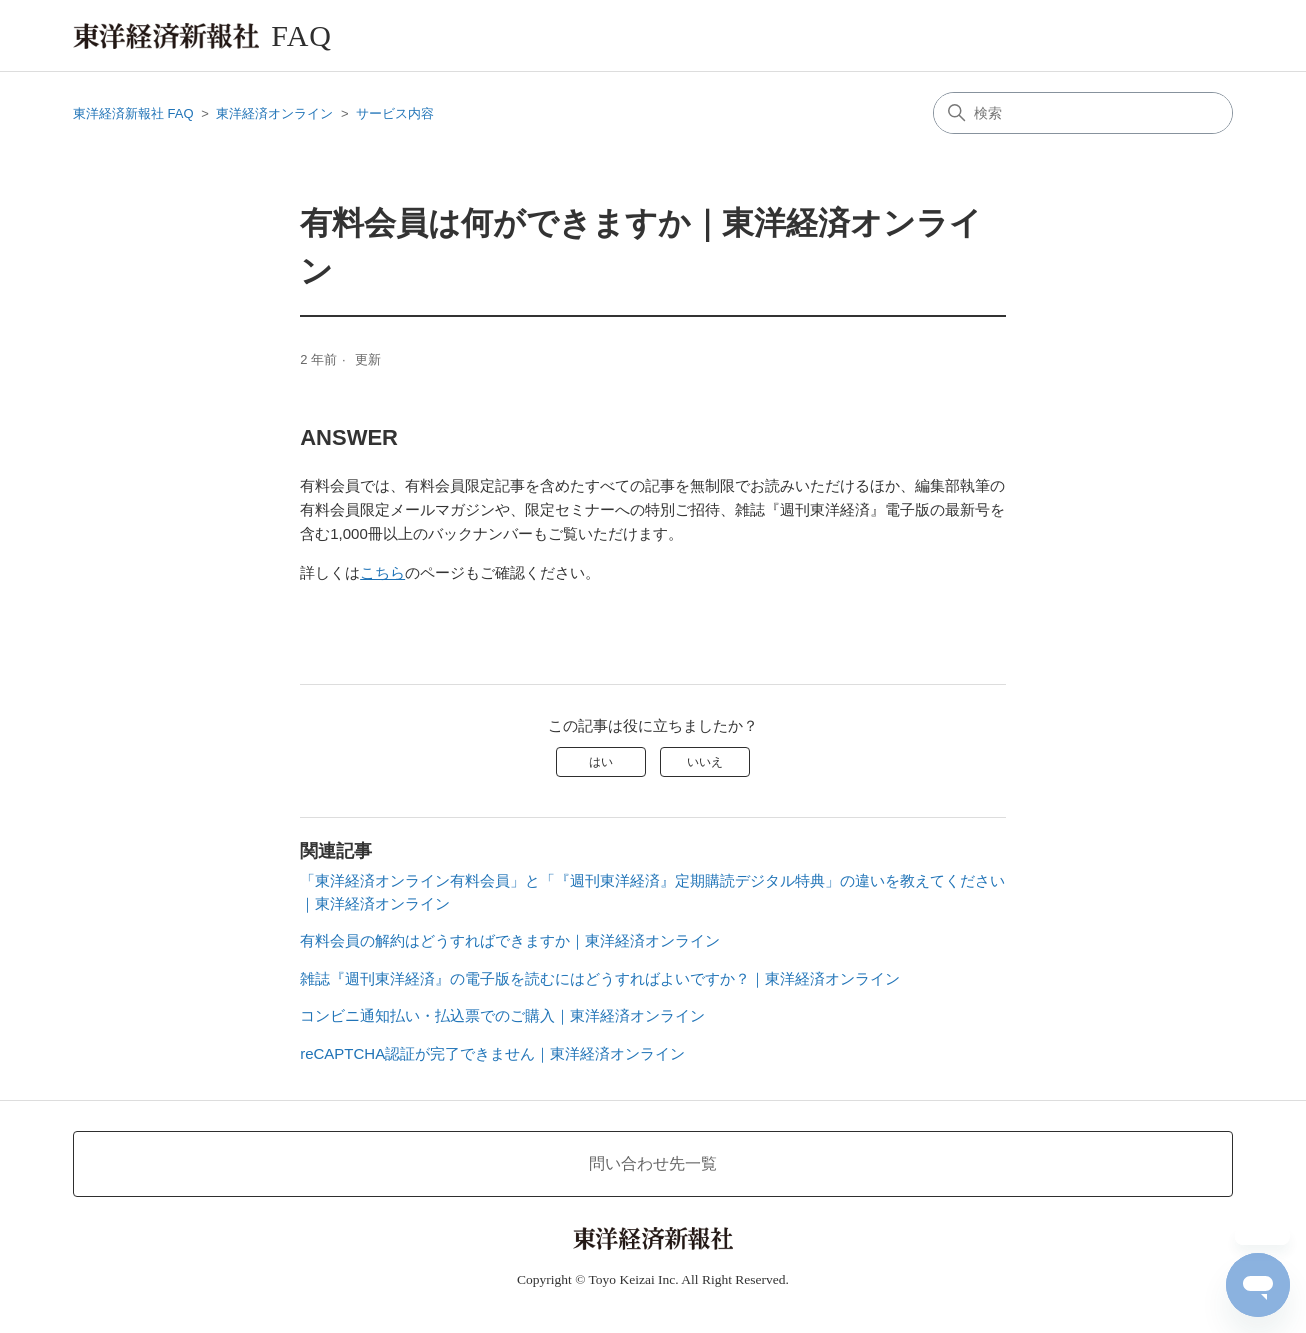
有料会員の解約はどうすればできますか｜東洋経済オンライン (510, 940)
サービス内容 (395, 113)
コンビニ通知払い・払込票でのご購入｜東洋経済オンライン (502, 1015)
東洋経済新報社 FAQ (133, 113)
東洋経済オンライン (274, 113)
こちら (382, 572)
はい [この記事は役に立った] (601, 762)
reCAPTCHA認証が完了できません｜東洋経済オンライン (492, 1053)
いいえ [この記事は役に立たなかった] (705, 762)
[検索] (1083, 113)
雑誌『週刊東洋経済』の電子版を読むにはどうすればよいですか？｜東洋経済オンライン (600, 978)
